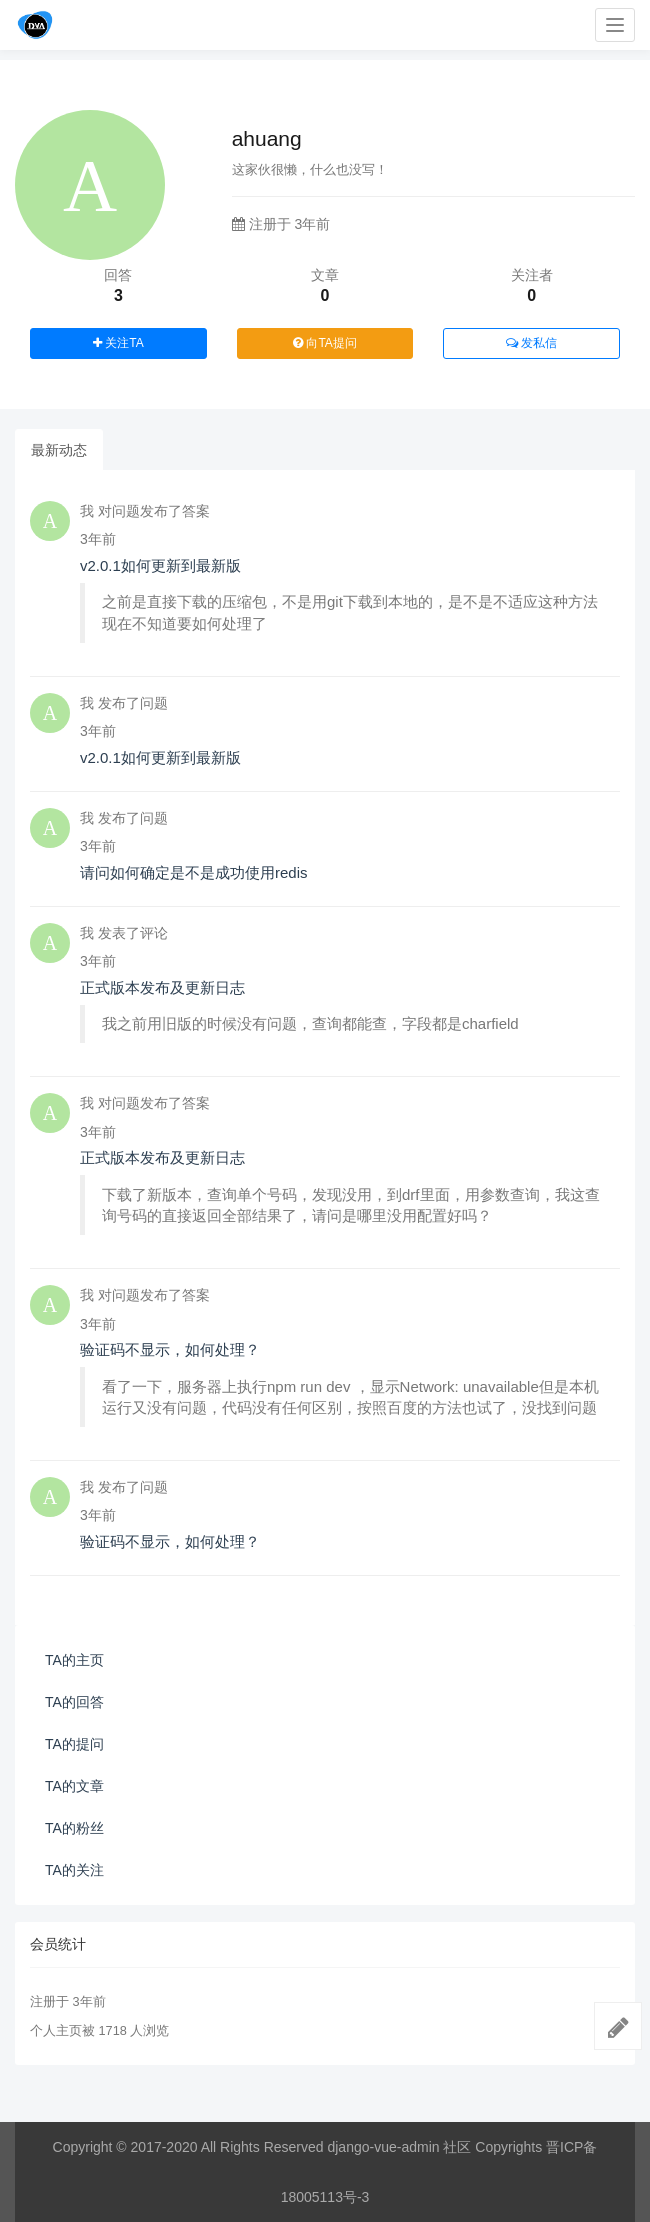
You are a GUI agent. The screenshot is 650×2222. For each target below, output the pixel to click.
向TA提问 (325, 343)
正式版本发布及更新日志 (162, 987)
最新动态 (59, 450)
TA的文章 (74, 1786)
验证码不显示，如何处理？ (170, 1349)
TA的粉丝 (74, 1828)
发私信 (531, 343)
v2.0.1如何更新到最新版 (160, 565)
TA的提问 (74, 1744)
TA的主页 (74, 1660)
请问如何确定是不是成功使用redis (194, 872)
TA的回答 (74, 1702)
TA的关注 (74, 1870)
